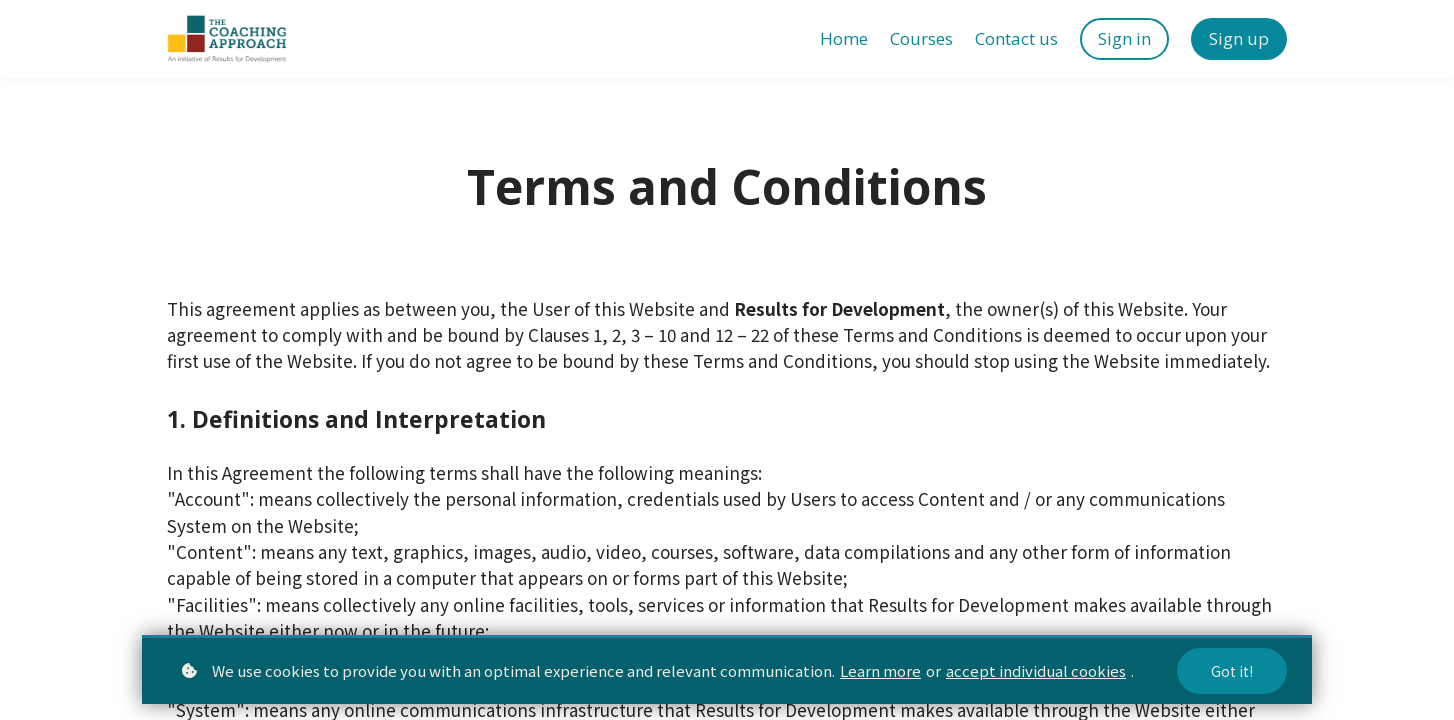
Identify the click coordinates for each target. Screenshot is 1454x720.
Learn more (880, 670)
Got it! (1232, 671)
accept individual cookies (1036, 670)
